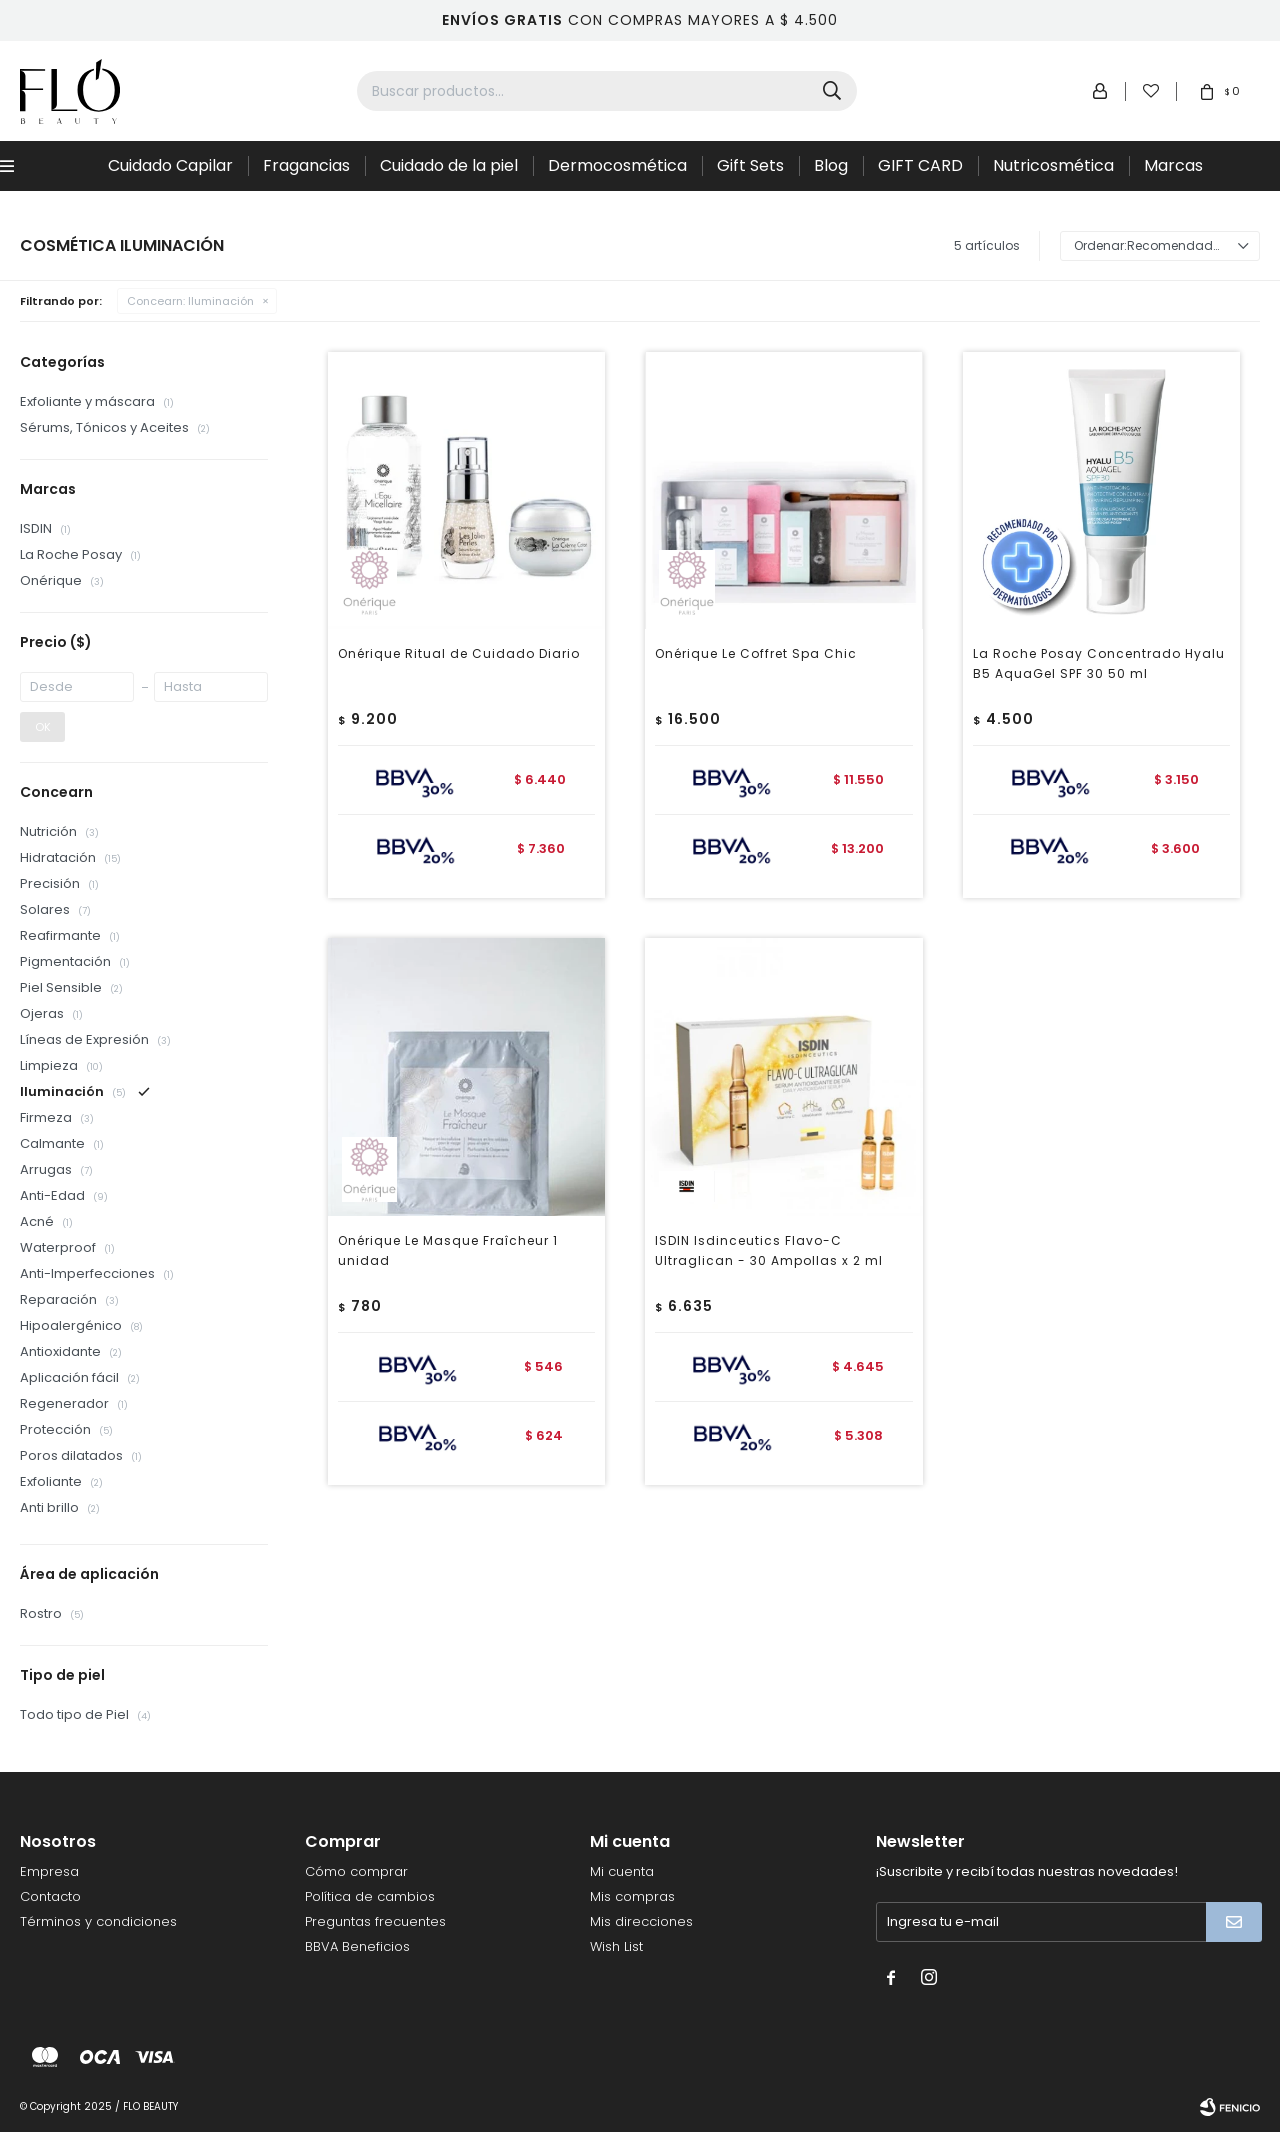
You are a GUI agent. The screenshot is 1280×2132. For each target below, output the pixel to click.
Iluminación (190, 301)
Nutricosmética (1053, 165)
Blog (831, 165)
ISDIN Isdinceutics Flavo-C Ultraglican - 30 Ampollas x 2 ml (769, 1250)
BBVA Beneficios (357, 1946)
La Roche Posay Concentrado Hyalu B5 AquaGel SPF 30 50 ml (1099, 663)
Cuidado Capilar (170, 165)
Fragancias (306, 165)
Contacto (50, 1896)
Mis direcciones (641, 1921)
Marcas (1173, 165)
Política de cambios (370, 1896)
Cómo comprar (356, 1871)
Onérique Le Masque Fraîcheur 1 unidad (448, 1250)
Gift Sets (750, 165)
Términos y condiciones (98, 1921)
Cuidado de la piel (449, 165)
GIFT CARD (920, 165)
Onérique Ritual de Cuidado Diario (459, 653)
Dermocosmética (617, 165)
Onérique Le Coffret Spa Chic (756, 653)
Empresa (49, 1871)
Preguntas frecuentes (375, 1921)
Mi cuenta (622, 1871)
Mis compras (632, 1896)
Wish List (616, 1946)
